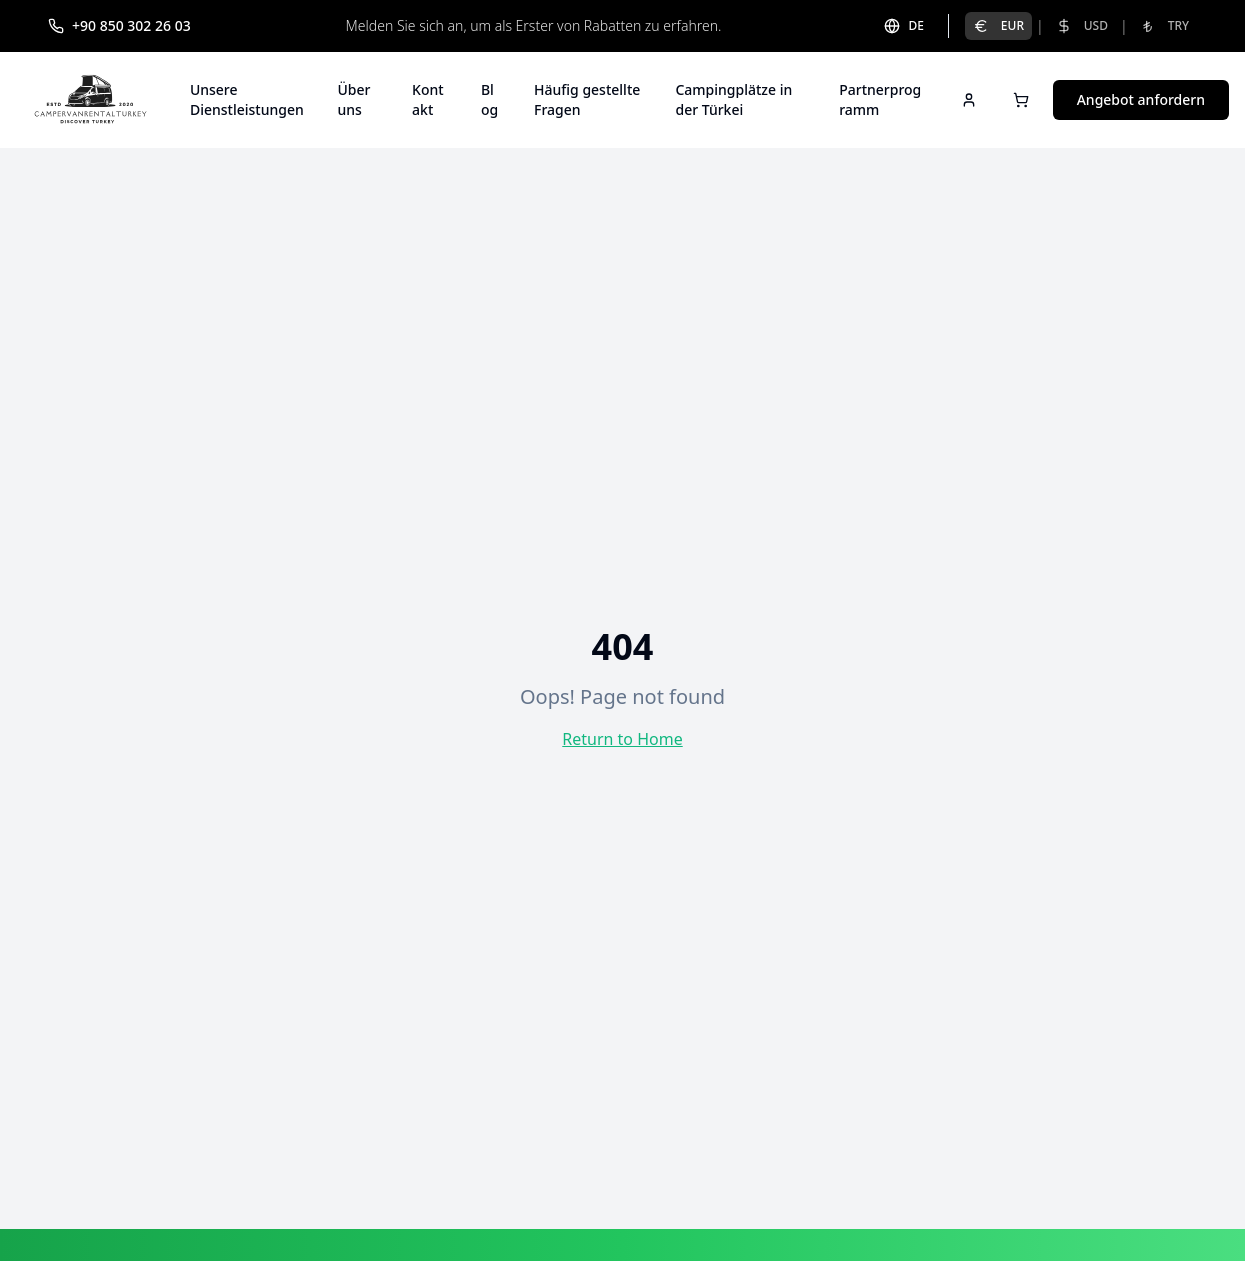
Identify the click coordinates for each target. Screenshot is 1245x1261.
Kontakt (428, 99)
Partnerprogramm (880, 99)
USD (1082, 25)
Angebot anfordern (1141, 99)
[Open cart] (1021, 100)
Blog (489, 99)
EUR (998, 25)
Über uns (353, 99)
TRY (1164, 25)
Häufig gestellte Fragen (587, 99)
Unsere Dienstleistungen (247, 99)
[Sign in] (969, 100)
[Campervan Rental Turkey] (91, 100)
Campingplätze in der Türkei (733, 99)
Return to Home (622, 739)
